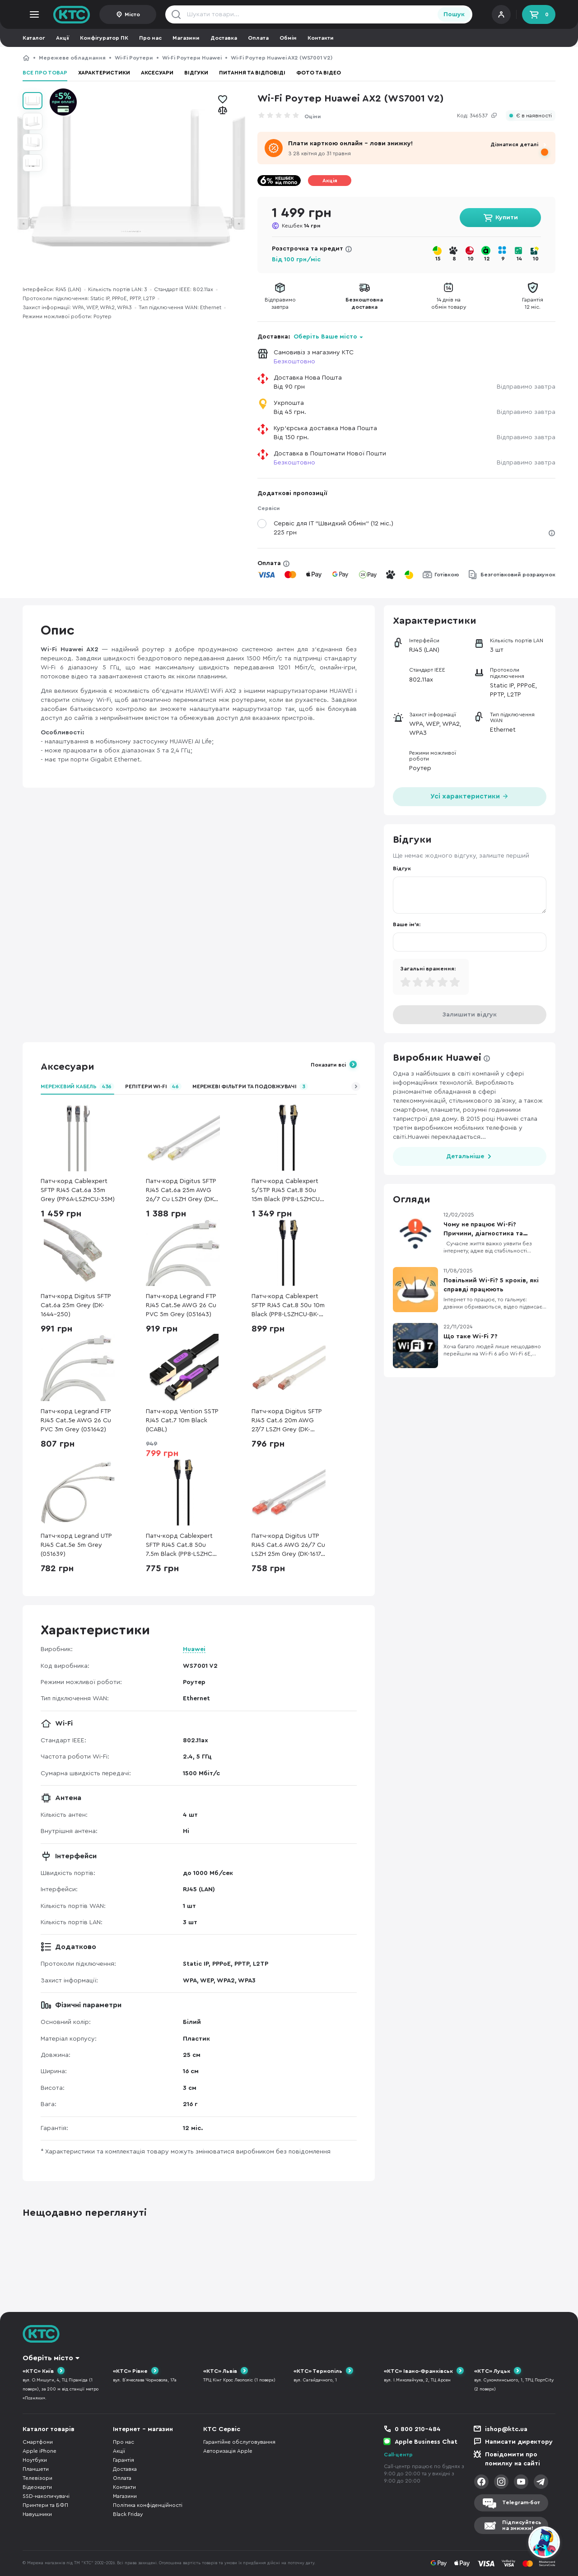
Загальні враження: (428, 968)
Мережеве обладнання (72, 57)
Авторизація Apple (227, 2451)
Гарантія (123, 2460)
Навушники (37, 2514)
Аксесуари (157, 72)
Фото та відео (318, 72)
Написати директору (519, 2442)
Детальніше (465, 1156)
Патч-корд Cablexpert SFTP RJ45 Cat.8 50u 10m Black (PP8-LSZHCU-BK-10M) (288, 1306)
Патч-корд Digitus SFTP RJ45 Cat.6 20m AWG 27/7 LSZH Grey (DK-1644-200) (287, 1421)
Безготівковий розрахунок (517, 574)
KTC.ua (71, 14)
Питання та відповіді (252, 72)
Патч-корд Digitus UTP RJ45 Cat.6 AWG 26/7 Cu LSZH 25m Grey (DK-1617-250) (288, 1546)
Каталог (34, 38)
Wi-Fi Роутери (134, 57)
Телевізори (37, 2478)
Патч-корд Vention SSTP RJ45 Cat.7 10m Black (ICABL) (182, 1420)
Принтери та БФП (45, 2505)
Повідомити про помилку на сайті (512, 2459)
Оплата (258, 38)
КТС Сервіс (221, 2429)
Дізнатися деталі (514, 144)
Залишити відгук (470, 1015)
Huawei (194, 1649)
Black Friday (128, 2514)
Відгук (402, 868)
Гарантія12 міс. (532, 303)
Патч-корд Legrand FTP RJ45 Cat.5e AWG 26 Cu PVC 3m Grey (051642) (76, 1420)
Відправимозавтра (280, 303)
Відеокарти (37, 2487)
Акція (329, 180)
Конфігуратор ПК (104, 38)
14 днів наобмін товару (448, 303)
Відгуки (196, 72)
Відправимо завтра (526, 387)
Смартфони (38, 2442)
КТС (26, 57)
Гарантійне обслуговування (239, 2442)
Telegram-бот (521, 2502)
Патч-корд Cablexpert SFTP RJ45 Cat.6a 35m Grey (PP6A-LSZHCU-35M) (78, 1190)
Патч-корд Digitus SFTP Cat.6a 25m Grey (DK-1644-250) (76, 1305)
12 (487, 258)
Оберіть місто (48, 2358)
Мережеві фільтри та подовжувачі (250, 1086)
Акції (62, 38)
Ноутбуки (35, 2460)
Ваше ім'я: (406, 924)
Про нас (150, 38)
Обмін (288, 38)
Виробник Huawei (437, 1058)
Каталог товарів (49, 2429)
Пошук (454, 14)
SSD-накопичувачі (46, 2496)
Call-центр (398, 2454)
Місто (132, 14)
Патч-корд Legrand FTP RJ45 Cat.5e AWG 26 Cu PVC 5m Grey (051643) (181, 1305)
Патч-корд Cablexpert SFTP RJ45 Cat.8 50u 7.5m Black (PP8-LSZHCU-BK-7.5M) (182, 1546)
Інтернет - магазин (143, 2429)
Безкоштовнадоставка (364, 303)
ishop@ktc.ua (506, 2429)
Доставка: (310, 337)
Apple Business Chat (426, 2442)
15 (438, 258)
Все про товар (45, 72)
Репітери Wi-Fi (153, 1086)
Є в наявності (534, 115)
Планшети (36, 2469)
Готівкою (446, 574)
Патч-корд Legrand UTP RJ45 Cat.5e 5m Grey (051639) (76, 1545)
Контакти (321, 38)
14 (519, 258)
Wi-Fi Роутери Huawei (192, 57)
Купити (506, 217)
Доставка (223, 38)
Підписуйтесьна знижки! (521, 2525)
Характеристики (104, 72)
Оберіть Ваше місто (325, 337)
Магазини (186, 38)
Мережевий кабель (77, 1086)
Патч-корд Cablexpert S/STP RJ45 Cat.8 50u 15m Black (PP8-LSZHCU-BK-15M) (287, 1191)
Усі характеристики (469, 795)
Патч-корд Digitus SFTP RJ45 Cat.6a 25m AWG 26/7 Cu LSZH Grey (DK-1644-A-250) (181, 1191)
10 (471, 258)
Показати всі (328, 1065)
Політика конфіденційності (147, 2505)
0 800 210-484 (418, 2429)
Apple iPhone (39, 2451)
